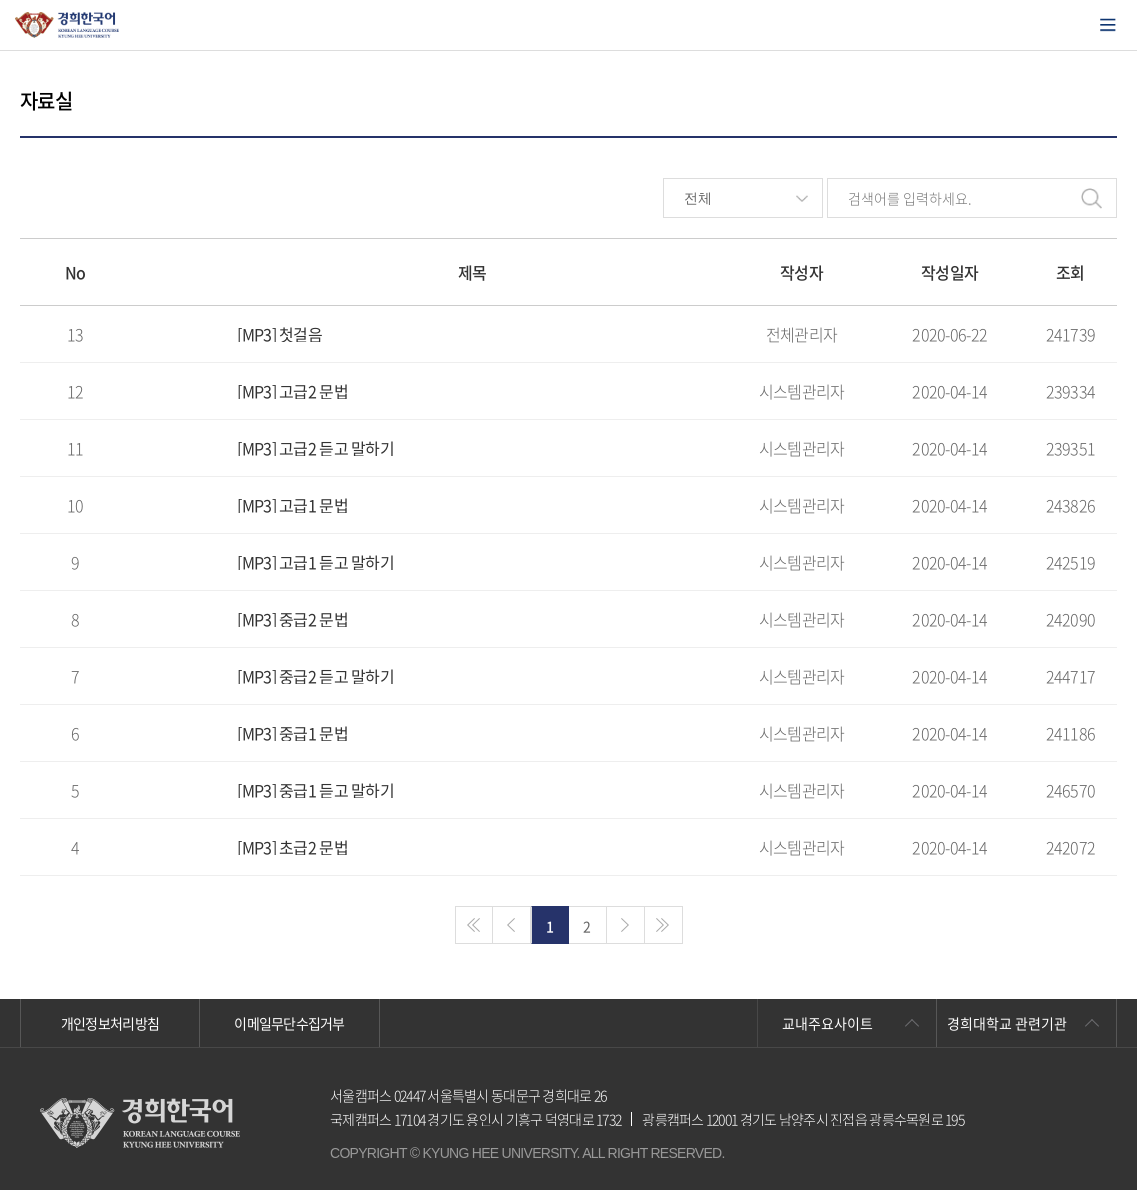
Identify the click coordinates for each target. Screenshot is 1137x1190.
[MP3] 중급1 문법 (292, 733)
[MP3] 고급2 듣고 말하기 (315, 448)
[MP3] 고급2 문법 (292, 391)
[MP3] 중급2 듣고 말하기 (315, 676)
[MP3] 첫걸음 (279, 334)
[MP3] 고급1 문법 (292, 505)
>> (664, 925)
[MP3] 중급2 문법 (292, 619)
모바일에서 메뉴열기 (1108, 25)
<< (474, 925)
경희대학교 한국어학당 (67, 25)
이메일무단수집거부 (289, 1023)
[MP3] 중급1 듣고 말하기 (315, 790)
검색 (1091, 198)
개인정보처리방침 (110, 1023)
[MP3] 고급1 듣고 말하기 (315, 562)
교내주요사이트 (827, 1023)
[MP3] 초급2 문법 (292, 847)
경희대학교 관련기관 (1007, 1023)
